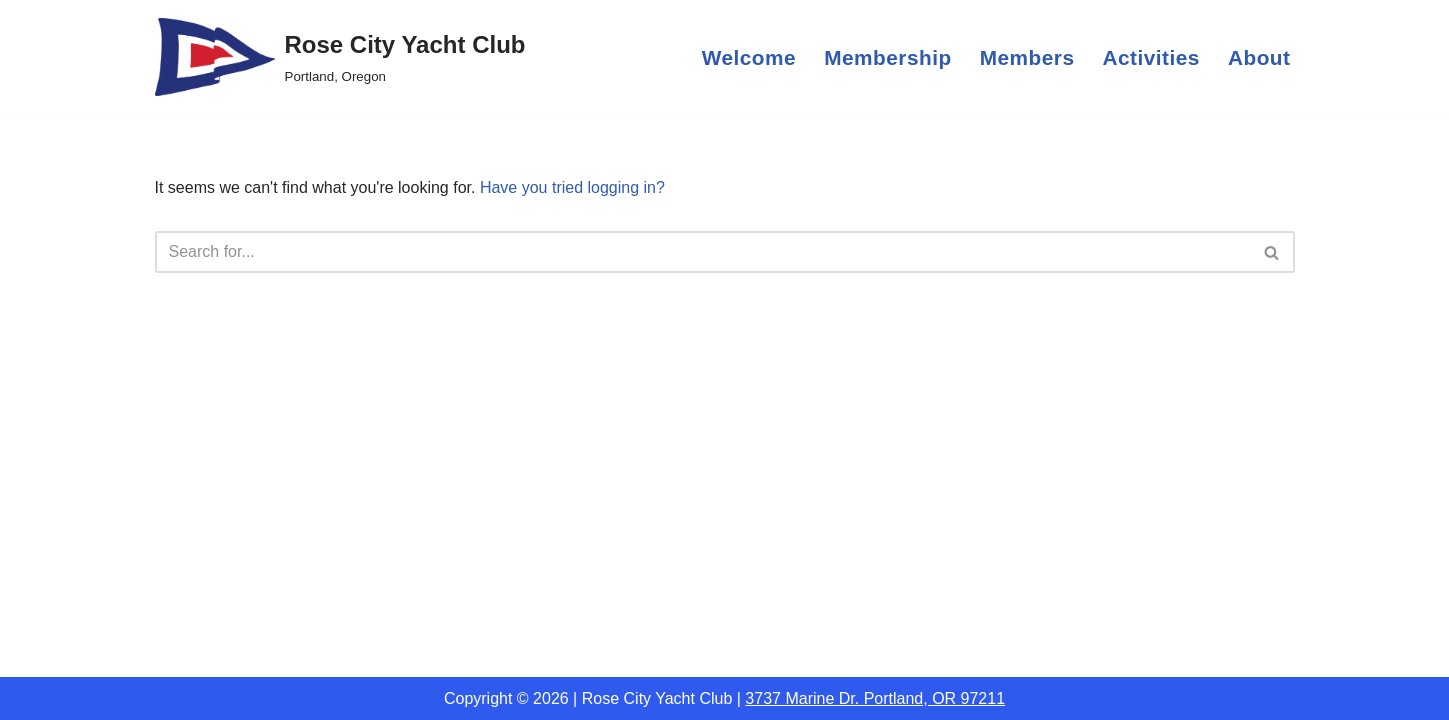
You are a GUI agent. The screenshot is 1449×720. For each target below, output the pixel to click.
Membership (888, 57)
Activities (1150, 57)
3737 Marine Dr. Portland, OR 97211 (875, 698)
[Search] (702, 252)
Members (1027, 57)
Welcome (749, 57)
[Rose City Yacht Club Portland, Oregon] (340, 57)
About (1259, 57)
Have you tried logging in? (572, 187)
